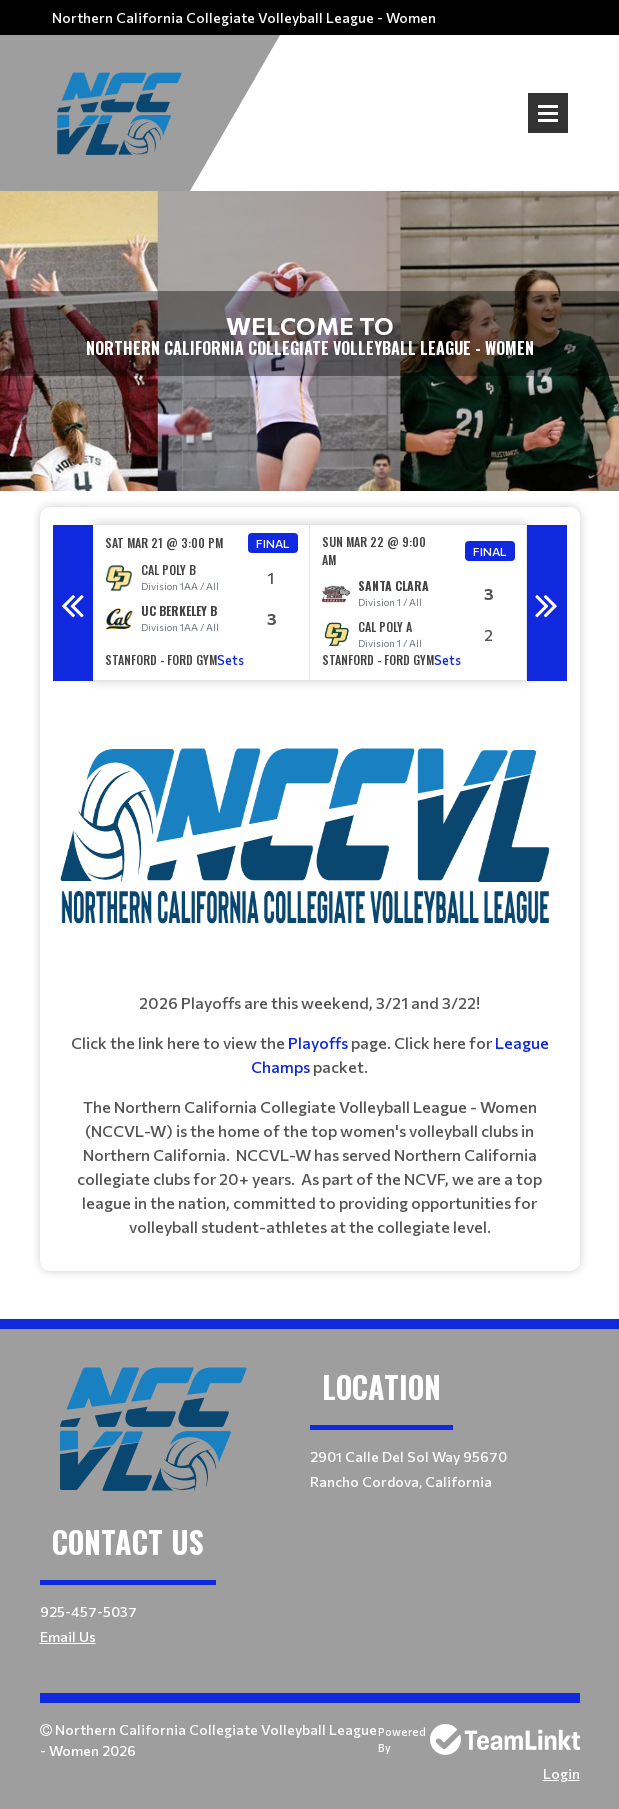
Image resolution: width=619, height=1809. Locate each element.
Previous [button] (73, 603)
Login (561, 1773)
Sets (230, 660)
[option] (201, 602)
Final (273, 543)
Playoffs (319, 1042)
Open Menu (548, 113)
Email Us (68, 1636)
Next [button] (547, 603)
